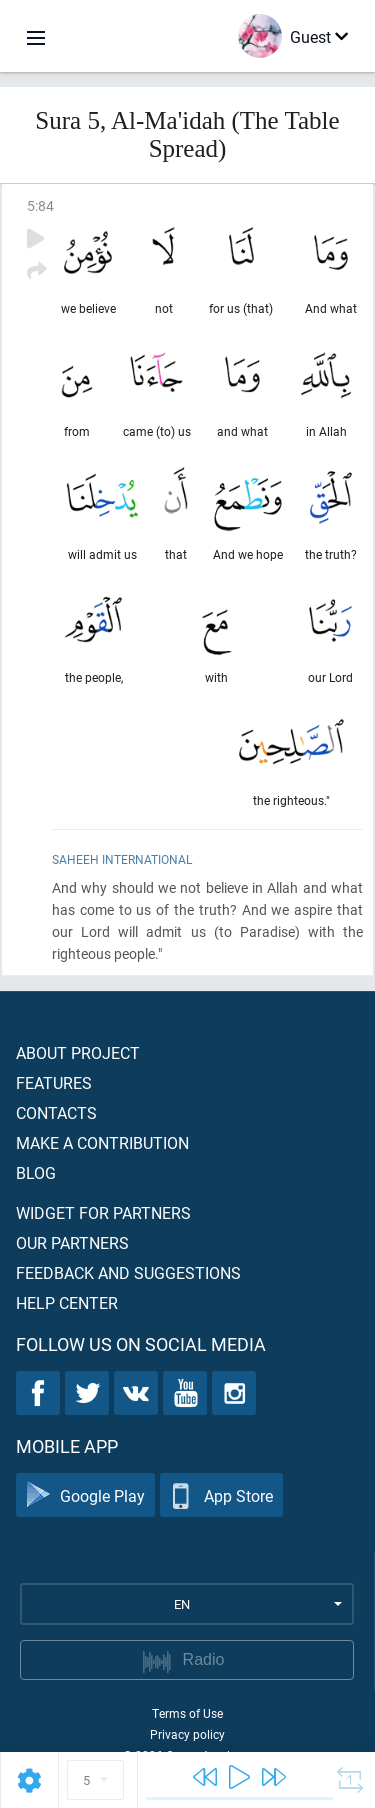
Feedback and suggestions (128, 1272)
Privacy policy (187, 1734)
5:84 (40, 205)
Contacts (56, 1112)
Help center (67, 1302)
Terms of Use (187, 1713)
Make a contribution (102, 1142)
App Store (221, 1495)
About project (78, 1052)
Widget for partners (103, 1212)
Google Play (85, 1495)
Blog (36, 1172)
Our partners (72, 1242)
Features (54, 1082)
